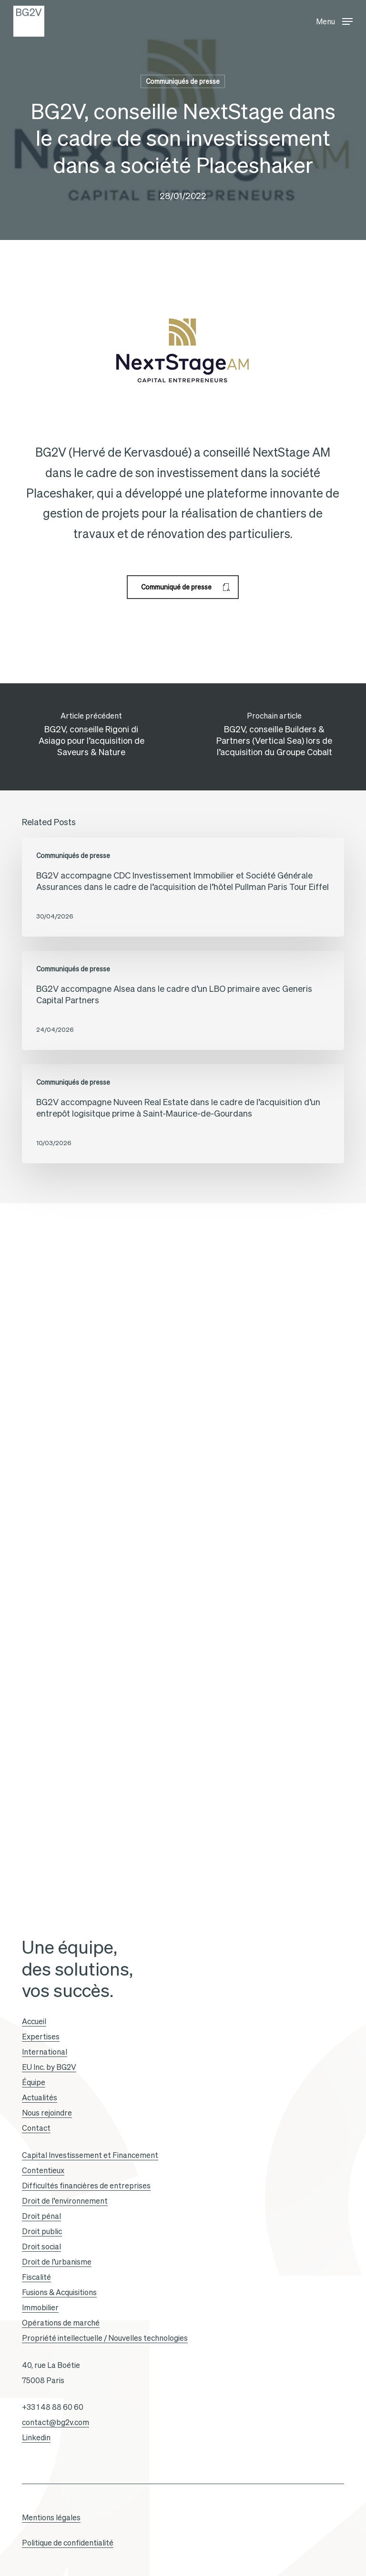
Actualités (39, 2097)
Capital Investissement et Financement (90, 2155)
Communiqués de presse (183, 81)
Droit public (42, 2231)
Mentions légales (51, 2517)
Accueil (34, 2021)
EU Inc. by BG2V (49, 2067)
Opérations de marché (61, 2322)
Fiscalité (36, 2277)
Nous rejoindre (47, 2112)
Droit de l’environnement (65, 2201)
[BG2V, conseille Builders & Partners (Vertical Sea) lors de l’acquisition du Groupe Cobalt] (274, 736)
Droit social (41, 2246)
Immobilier (40, 2307)
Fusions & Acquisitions (59, 2292)
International (44, 2051)
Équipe (33, 2082)
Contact (36, 2128)
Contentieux (43, 2170)
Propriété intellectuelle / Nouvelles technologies (105, 2338)
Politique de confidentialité (67, 2542)
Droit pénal (41, 2216)
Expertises (41, 2036)
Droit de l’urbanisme (57, 2261)
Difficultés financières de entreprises (86, 2185)
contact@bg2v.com (55, 2422)
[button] (334, 19)
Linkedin (36, 2437)
